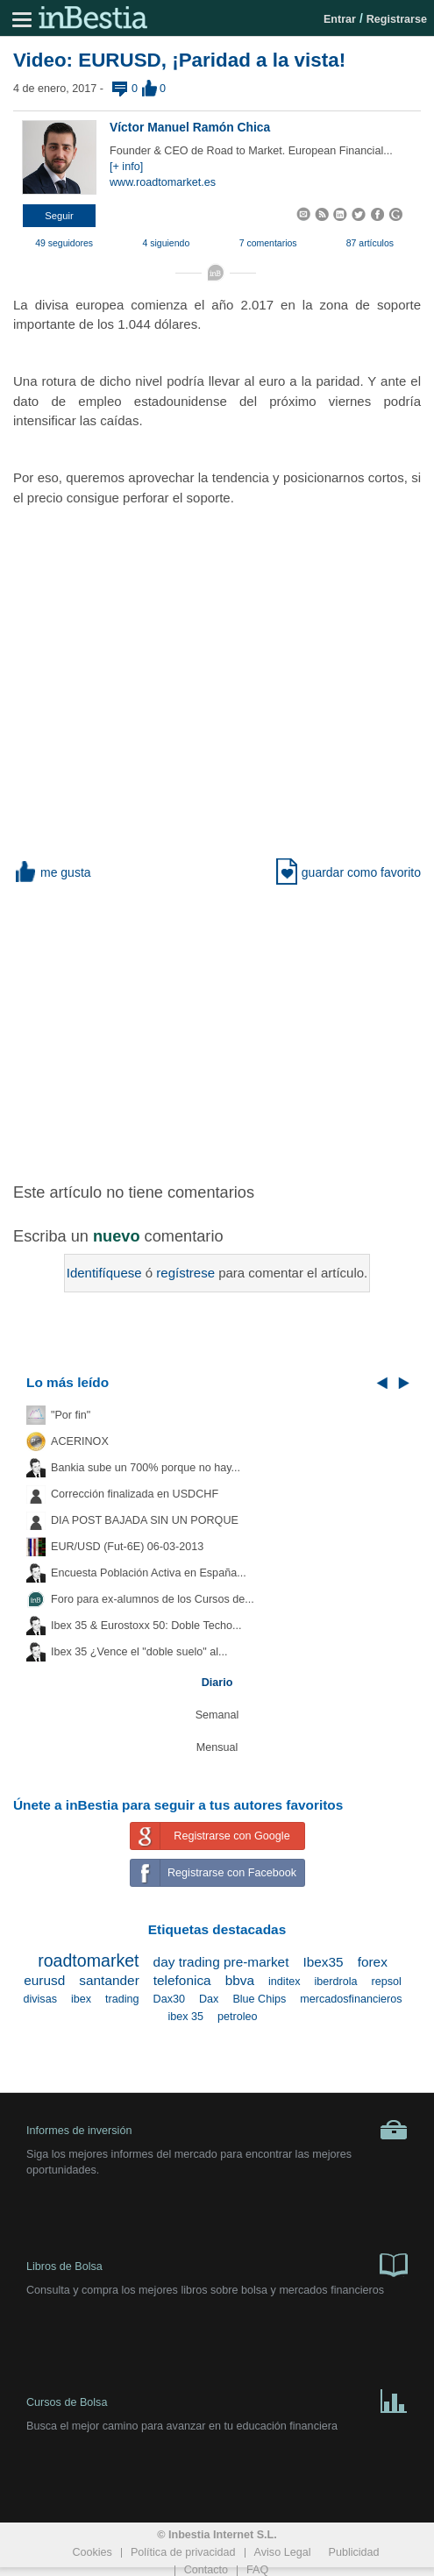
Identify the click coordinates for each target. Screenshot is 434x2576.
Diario (217, 1682)
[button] (59, 215)
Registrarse (396, 19)
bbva (239, 1980)
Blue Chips (259, 1999)
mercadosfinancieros (351, 1999)
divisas (40, 1999)
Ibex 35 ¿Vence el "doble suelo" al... (139, 1652)
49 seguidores (64, 243)
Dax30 (169, 1999)
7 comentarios (268, 243)
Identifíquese (104, 1272)
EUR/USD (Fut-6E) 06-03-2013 (127, 1547)
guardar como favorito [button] (348, 872)
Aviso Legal (282, 2552)
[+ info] (126, 166)
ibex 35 (185, 2016)
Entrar (340, 19)
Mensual (217, 1747)
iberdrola (335, 1981)
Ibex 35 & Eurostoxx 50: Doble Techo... (146, 1625)
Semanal (217, 1715)
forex (373, 1961)
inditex (284, 1981)
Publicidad (353, 2552)
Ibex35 (322, 1961)
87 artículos (370, 243)
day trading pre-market (221, 1961)
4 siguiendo (166, 243)
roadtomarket (88, 1960)
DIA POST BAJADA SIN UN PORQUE (144, 1520)
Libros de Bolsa (217, 2264)
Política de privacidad (183, 2552)
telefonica (182, 1980)
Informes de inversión (217, 2130)
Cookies (92, 2552)
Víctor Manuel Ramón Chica (190, 127)
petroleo (237, 2016)
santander (109, 1980)
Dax (208, 1999)
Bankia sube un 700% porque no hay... (145, 1468)
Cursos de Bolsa (217, 2400)
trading (122, 1999)
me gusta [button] (52, 872)
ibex (81, 1999)
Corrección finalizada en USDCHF (134, 1494)
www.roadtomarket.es (163, 182)
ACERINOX (80, 1441)
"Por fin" (70, 1415)
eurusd (44, 1980)
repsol (386, 1981)
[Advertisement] (223, 1021)
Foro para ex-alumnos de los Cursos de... (152, 1599)
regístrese (185, 1272)
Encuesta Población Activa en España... (148, 1573)
